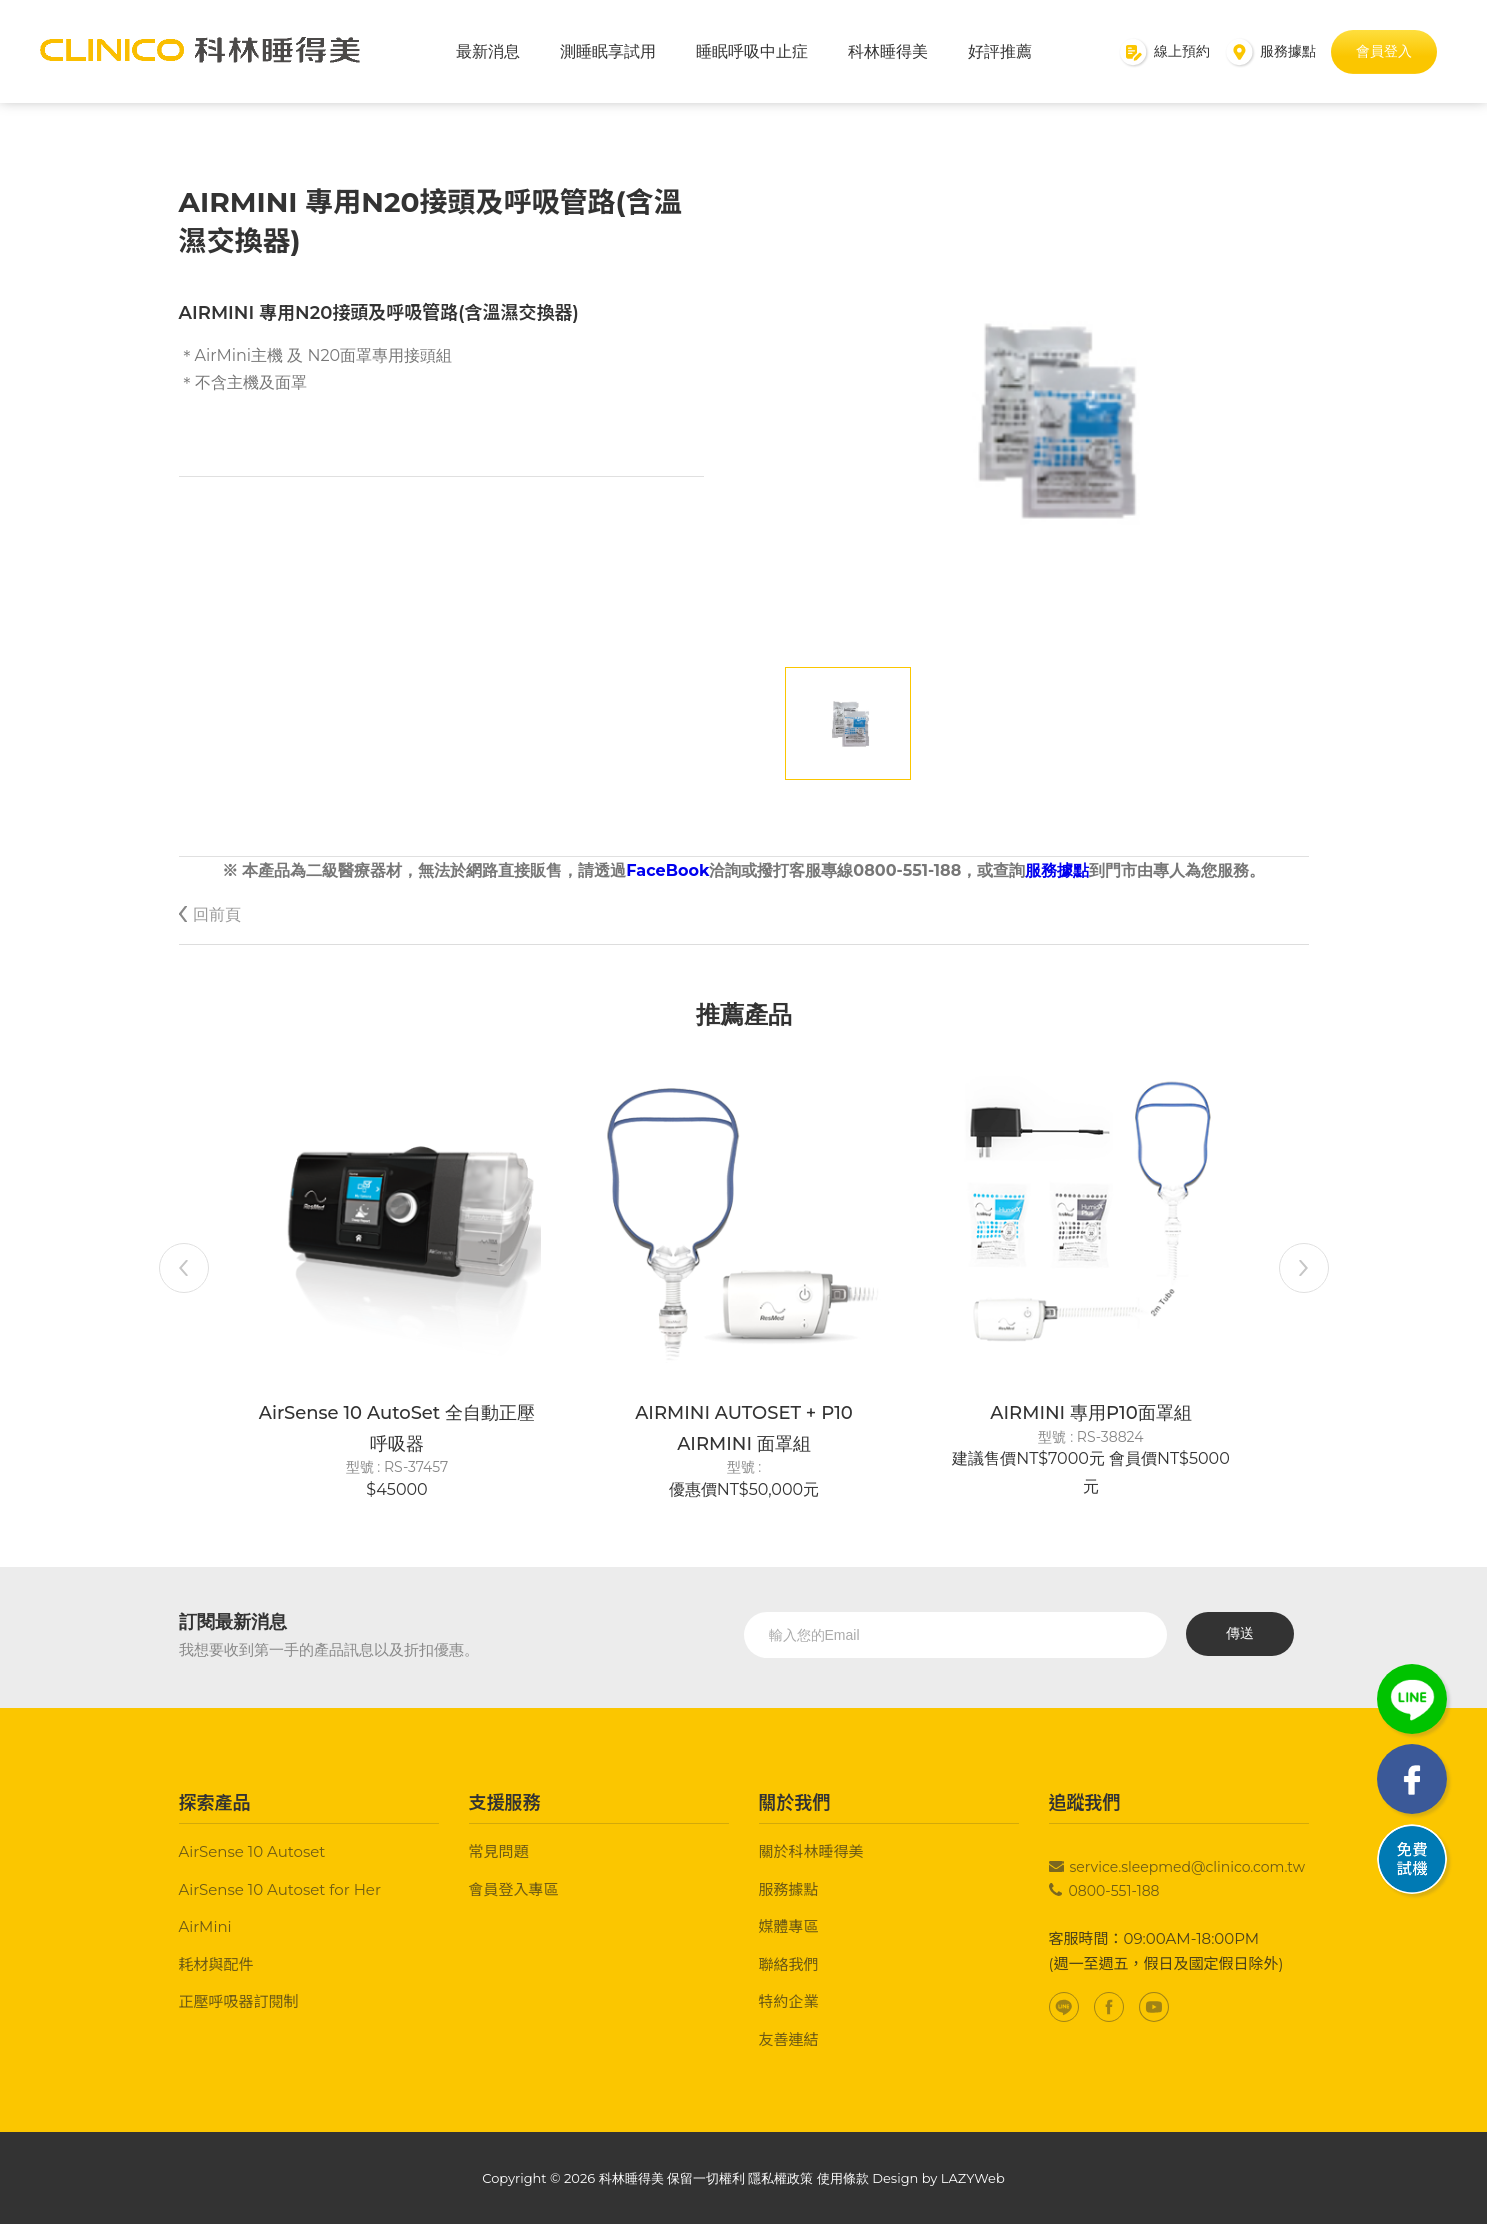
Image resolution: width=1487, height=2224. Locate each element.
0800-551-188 (1114, 1891)
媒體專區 (789, 1926)
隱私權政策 (780, 2178)
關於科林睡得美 (811, 1851)
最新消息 (488, 51)
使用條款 (843, 2178)
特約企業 (789, 2001)
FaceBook (667, 870)
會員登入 (1384, 51)
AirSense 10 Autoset (252, 1851)
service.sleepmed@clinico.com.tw (1188, 1867)
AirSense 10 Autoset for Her (280, 1889)
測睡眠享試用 (608, 51)
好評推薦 (1000, 51)
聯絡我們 (789, 1964)
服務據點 (1057, 870)
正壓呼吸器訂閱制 (239, 2001)
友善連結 (789, 2039)
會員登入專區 (514, 1889)
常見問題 (499, 1851)
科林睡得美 (888, 51)
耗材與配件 (216, 1964)
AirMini (205, 1926)
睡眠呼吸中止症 (752, 51)
